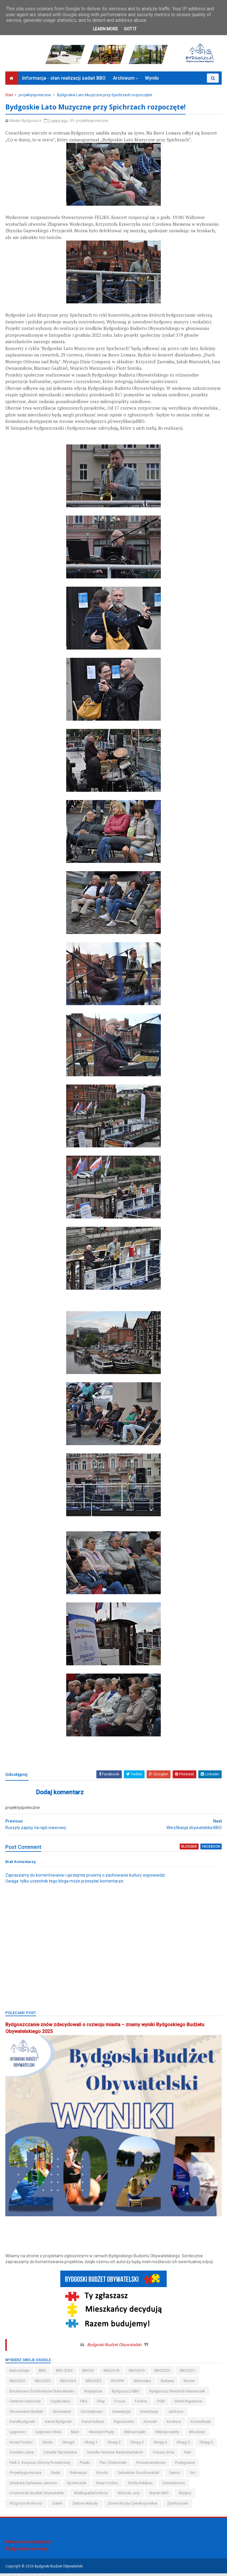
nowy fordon (21, 2445)
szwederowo (174, 2485)
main (76, 2434)
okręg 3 (137, 2445)
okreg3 (69, 2445)
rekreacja (78, 2475)
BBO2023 (43, 2383)
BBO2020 (163, 2373)
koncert (151, 2424)
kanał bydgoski (59, 2424)
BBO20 (88, 2373)
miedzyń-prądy (102, 2434)
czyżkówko (61, 2404)
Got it (130, 29)
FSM (161, 2404)
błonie (189, 2383)
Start (10, 98)
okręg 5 (183, 2445)
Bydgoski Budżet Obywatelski (114, 2347)
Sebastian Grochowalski (139, 2475)
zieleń (58, 2506)
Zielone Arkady (85, 2506)
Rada (56, 2475)
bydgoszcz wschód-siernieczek (178, 2394)
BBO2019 (137, 2373)
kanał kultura (93, 2424)
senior (175, 2475)
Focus (120, 2404)
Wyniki (152, 81)
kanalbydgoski (23, 2424)
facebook (211, 1850)
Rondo (102, 2475)
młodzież (197, 2434)
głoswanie (62, 2414)
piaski (85, 2465)
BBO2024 (69, 2383)
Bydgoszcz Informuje (27, 2551)
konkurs (174, 2424)
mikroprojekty (168, 2434)
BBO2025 (94, 2383)
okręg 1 (91, 2445)
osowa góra (164, 2455)
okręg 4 (160, 2445)
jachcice (176, 2414)
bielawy (167, 2383)
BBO (43, 2373)
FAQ (84, 2404)
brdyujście (94, 2394)
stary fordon (108, 2485)
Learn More (105, 29)
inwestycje (150, 2414)
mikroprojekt (135, 2434)
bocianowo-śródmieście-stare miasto (42, 2394)
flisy (101, 2404)
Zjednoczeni (178, 2506)
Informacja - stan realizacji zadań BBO (64, 81)
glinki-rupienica (188, 2404)
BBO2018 (112, 2373)
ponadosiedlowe (151, 2465)
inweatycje (122, 2414)
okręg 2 (114, 2445)
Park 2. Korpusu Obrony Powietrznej (40, 2465)
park (188, 2455)
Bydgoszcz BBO (126, 2394)
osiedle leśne (22, 2455)
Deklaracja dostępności (29, 2544)
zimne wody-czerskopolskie (133, 2506)
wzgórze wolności (26, 2506)
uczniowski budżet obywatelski (37, 2496)
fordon (141, 2404)
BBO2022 (18, 2383)
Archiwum (123, 81)
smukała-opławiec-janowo (34, 2485)
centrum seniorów (25, 2404)
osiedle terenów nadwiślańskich (115, 2455)
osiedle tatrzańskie (60, 2455)
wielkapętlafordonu (91, 2496)
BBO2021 (188, 2373)
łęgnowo (18, 2434)
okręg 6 (206, 2445)
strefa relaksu (140, 2485)
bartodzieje (20, 2373)
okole (48, 2445)
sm (193, 2475)
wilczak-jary (129, 2496)
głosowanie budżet (26, 2414)
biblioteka (143, 2383)
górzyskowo (92, 2414)
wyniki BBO (159, 2496)
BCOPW (118, 2383)
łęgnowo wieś (49, 2434)
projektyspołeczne (35, 98)
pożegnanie (185, 2465)
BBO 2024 (64, 2373)
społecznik (77, 2485)
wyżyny (185, 2496)
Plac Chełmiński (113, 2465)
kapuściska (124, 2424)
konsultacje (201, 2424)
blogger (189, 1850)
